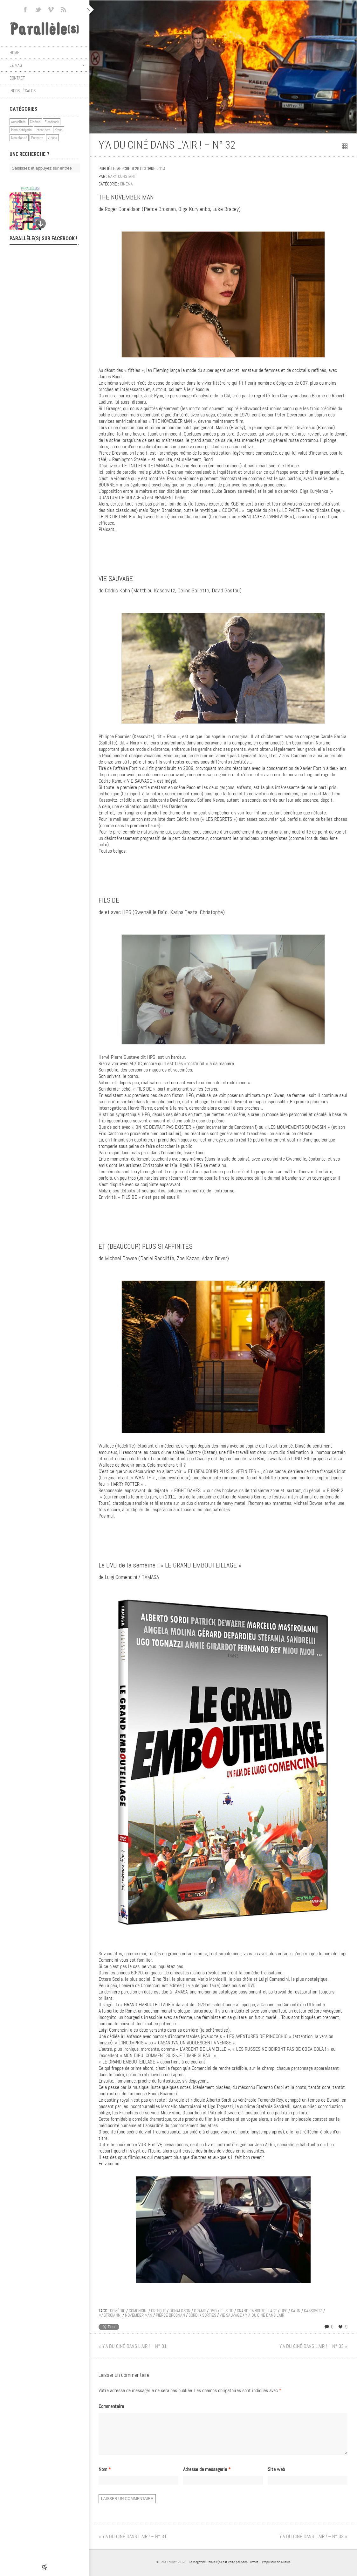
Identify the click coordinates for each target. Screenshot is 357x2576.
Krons (59, 129)
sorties (209, 2315)
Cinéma (35, 121)
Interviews (43, 129)
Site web (276, 2477)
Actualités (18, 121)
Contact (17, 78)
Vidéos (52, 137)
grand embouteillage (257, 2311)
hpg (283, 2311)
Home (14, 52)
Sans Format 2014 (172, 2569)
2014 (160, 168)
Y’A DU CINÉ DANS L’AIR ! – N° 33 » (313, 2346)
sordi (194, 2315)
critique (158, 2311)
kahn (295, 2311)
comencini (138, 2311)
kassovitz (313, 2311)
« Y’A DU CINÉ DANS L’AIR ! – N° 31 (133, 2346)
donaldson (179, 2311)
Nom (105, 2477)
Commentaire (111, 2406)
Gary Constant (122, 176)
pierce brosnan (170, 2315)
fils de (226, 2311)
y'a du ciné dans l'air (264, 2315)
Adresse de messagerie (207, 2477)
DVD (213, 2311)
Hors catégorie (21, 129)
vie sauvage (231, 2315)
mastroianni (110, 2315)
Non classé (19, 137)
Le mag (47, 65)
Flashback (52, 121)
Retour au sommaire (344, 146)
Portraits (37, 137)
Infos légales (23, 91)
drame (200, 2311)
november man (138, 2315)
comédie (117, 2311)
